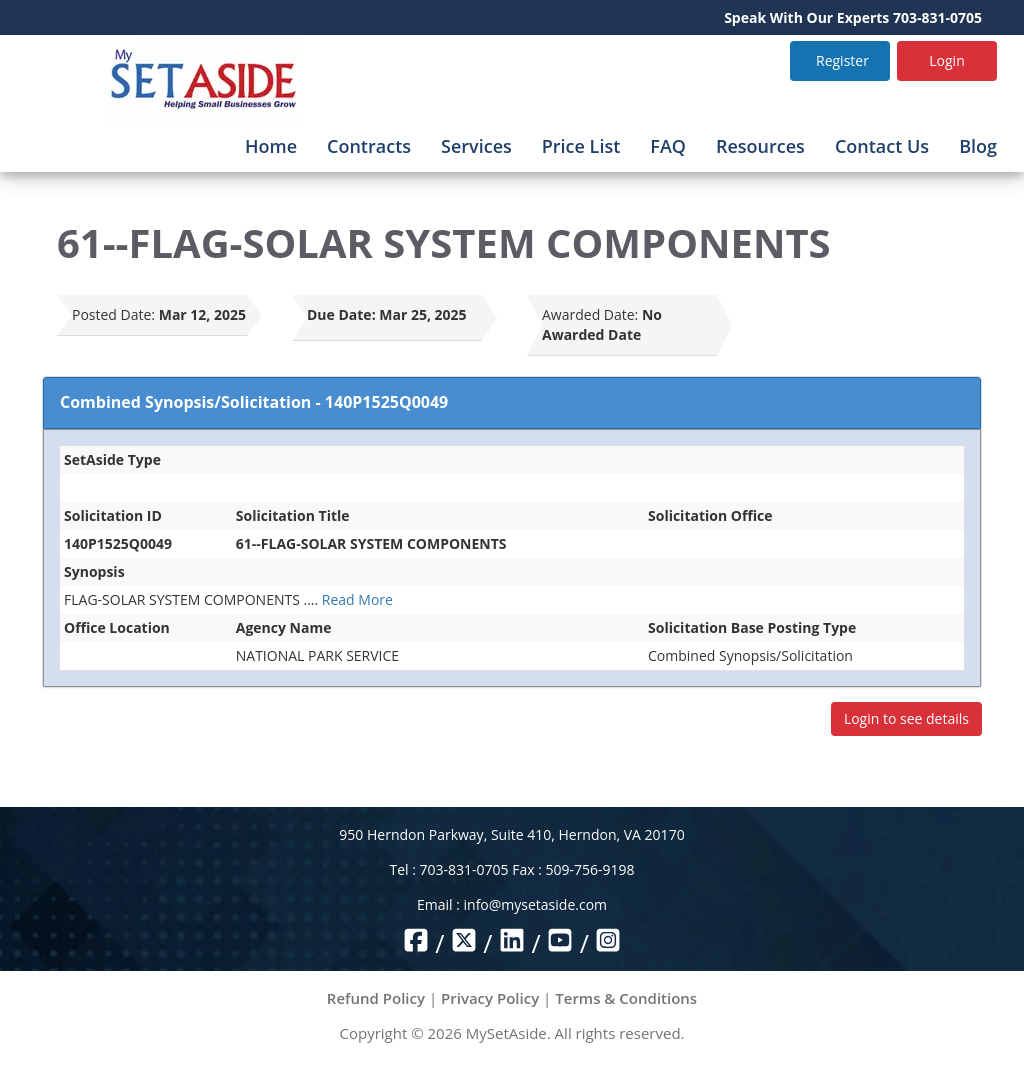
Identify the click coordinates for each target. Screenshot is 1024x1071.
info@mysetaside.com (535, 904)
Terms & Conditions (626, 998)
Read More (357, 599)
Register (842, 60)
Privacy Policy (490, 998)
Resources (760, 146)
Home (271, 146)
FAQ (668, 146)
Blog (978, 146)
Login (946, 60)
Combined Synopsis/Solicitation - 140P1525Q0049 (254, 402)
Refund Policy (376, 998)
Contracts (369, 146)
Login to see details (906, 718)
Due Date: (341, 314)
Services (476, 146)
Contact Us (882, 146)
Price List (581, 146)
